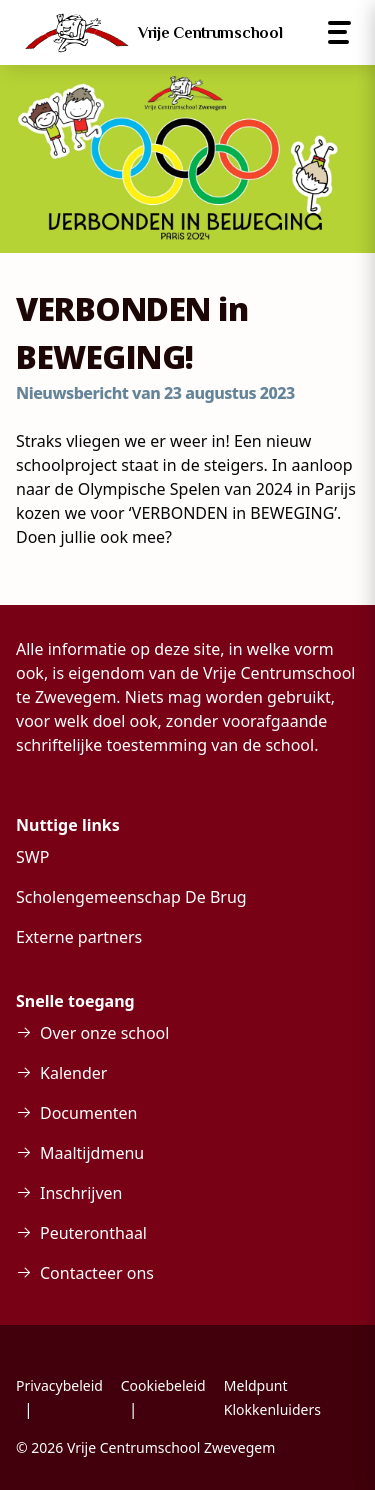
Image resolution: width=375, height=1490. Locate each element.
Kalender (73, 1073)
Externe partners (79, 937)
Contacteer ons (97, 1273)
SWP (32, 857)
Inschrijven (81, 1193)
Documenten (89, 1113)
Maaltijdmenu (92, 1153)
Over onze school (104, 1033)
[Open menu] (339, 32)
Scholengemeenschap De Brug (131, 897)
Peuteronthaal (93, 1233)
